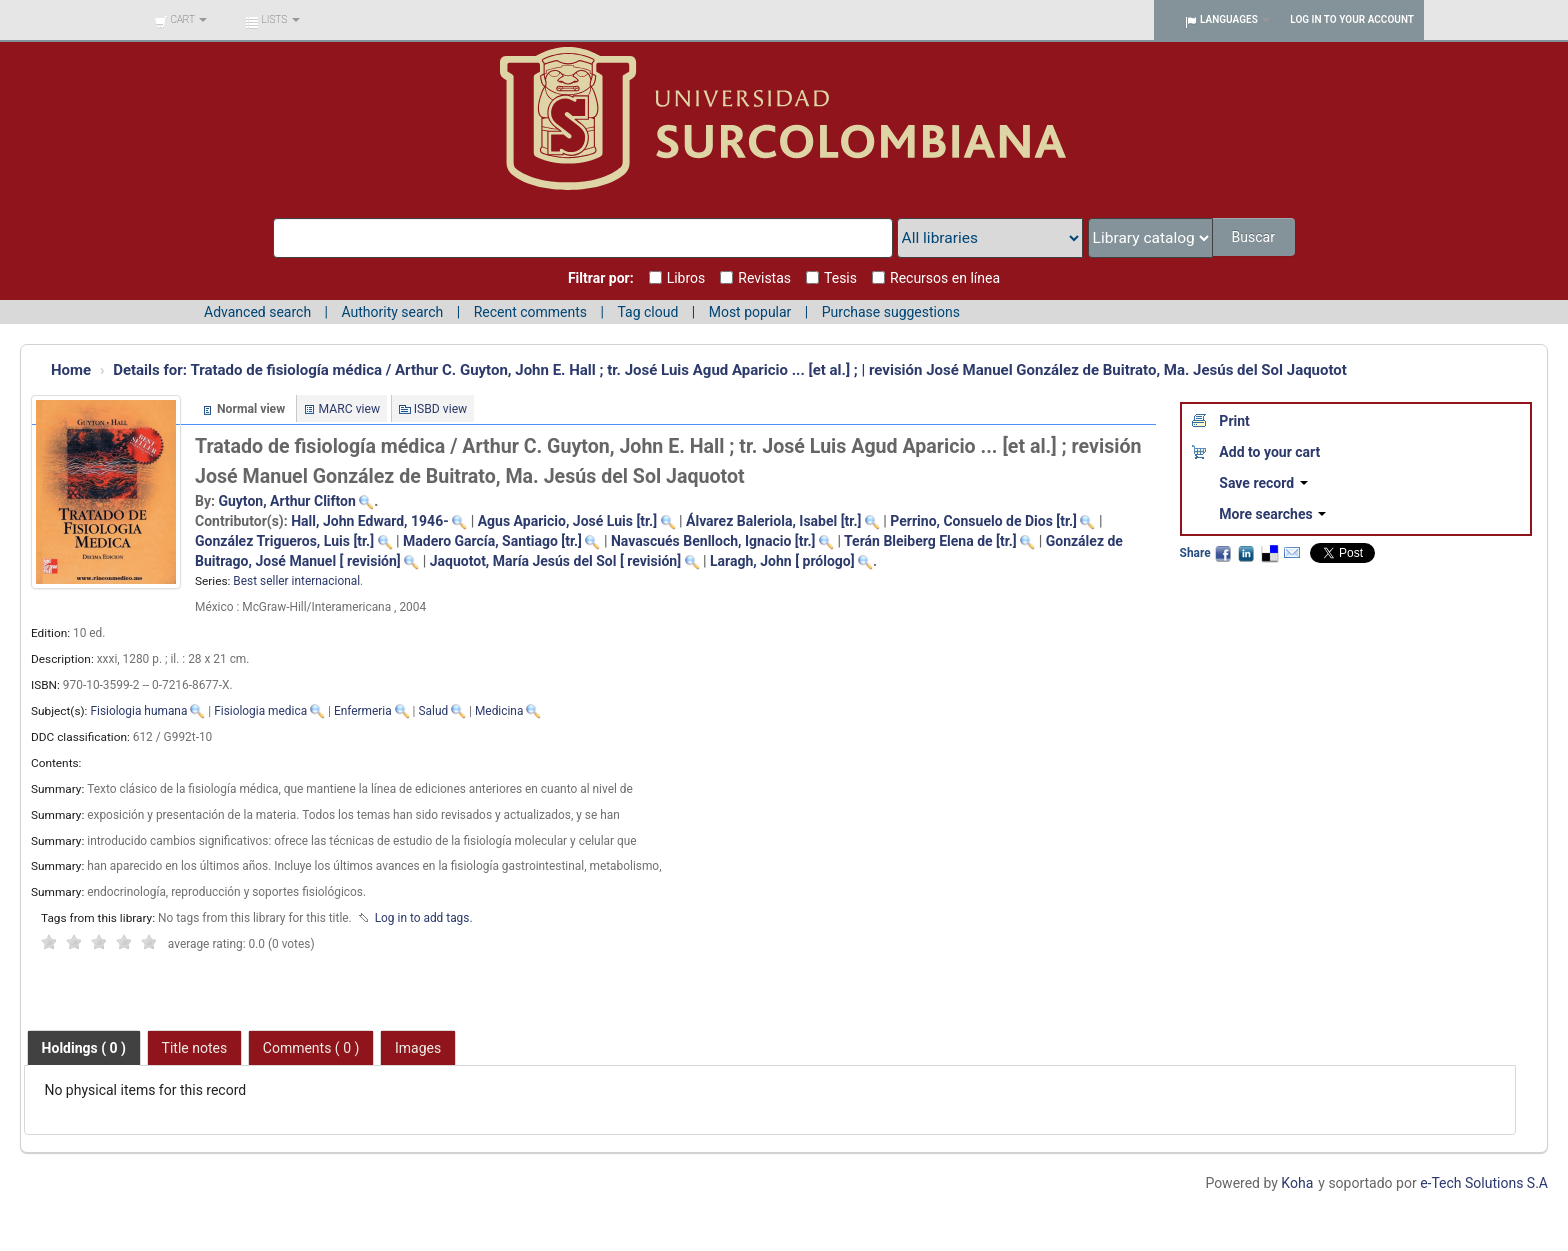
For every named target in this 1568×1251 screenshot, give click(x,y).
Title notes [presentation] (195, 1048)
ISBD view (441, 409)
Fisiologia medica (260, 711)
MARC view (350, 409)
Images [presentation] (418, 1048)
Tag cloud (647, 312)
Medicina (499, 711)
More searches (1272, 514)
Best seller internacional (296, 581)
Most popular (750, 312)
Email (1292, 553)
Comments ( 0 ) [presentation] (311, 1048)
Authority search (392, 312)
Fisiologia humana (138, 711)
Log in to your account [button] (1352, 19)
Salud (433, 711)
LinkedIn (1246, 553)
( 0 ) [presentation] (84, 1048)
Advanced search (257, 312)
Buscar (1254, 237)
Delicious (1269, 553)
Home (71, 370)
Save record (1263, 483)
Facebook (1223, 553)
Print (1234, 421)
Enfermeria (363, 711)
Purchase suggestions (891, 312)
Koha (1297, 1183)
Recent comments (530, 312)
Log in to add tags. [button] (424, 918)
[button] (180, 20)
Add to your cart (1269, 452)
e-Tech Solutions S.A (1484, 1183)
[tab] (84, 1048)
